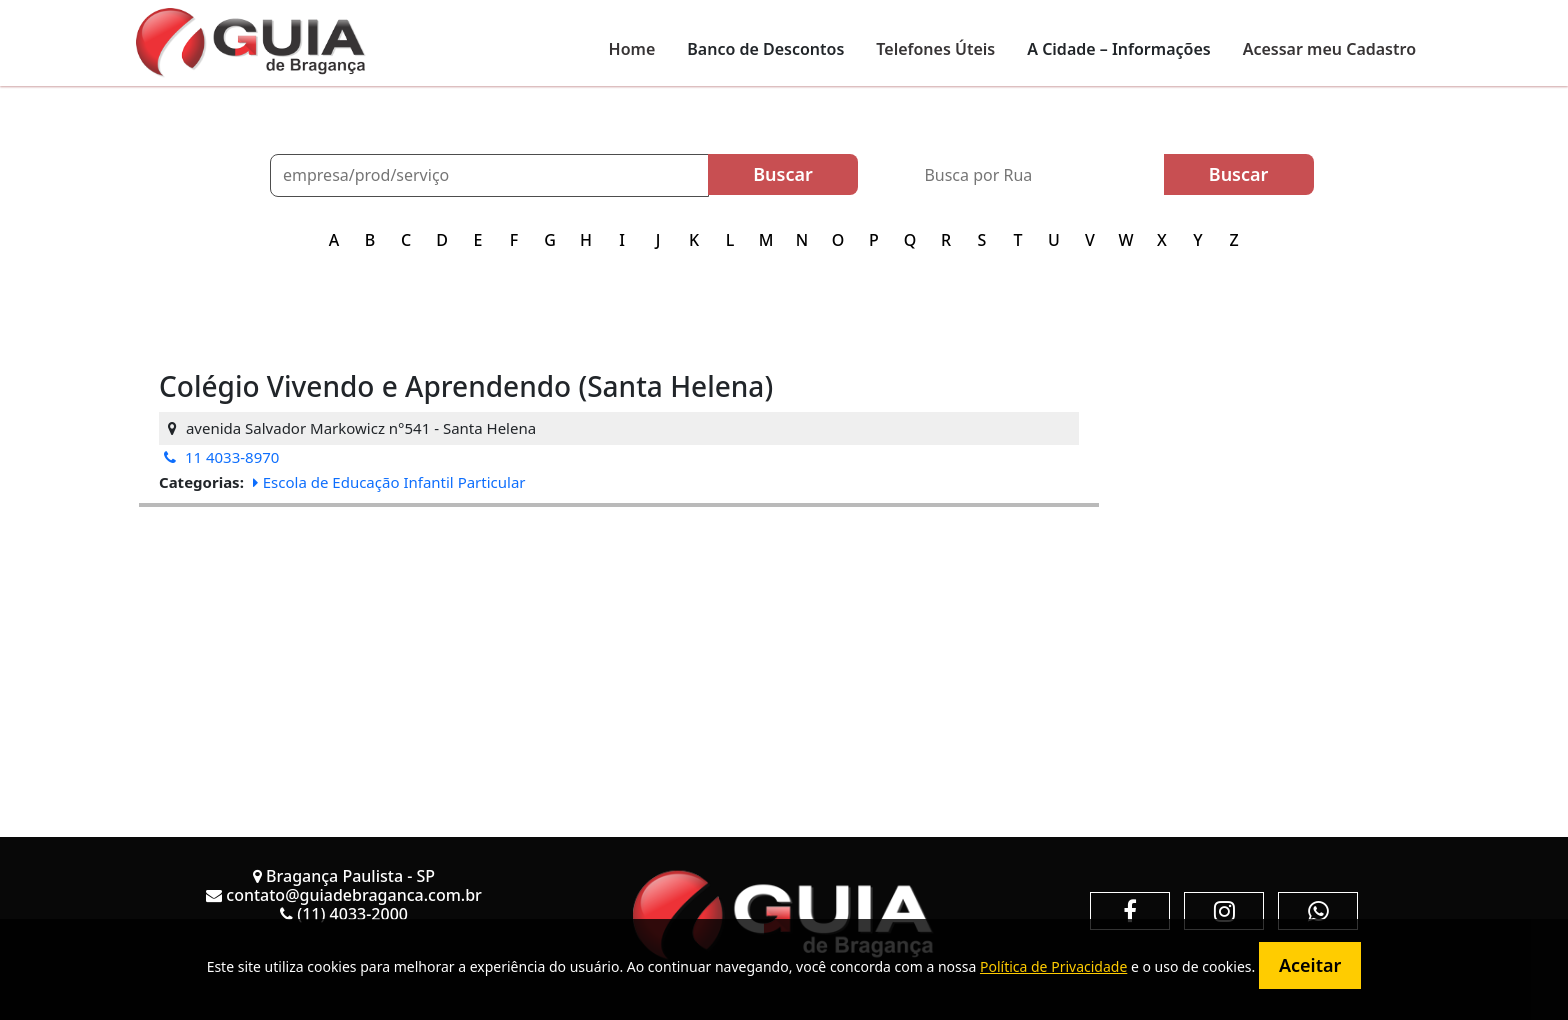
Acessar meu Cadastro (1329, 49)
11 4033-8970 (221, 457)
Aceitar (1310, 965)
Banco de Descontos (765, 49)
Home (632, 49)
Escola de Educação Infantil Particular (389, 482)
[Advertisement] (619, 647)
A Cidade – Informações (1118, 49)
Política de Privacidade (1053, 966)
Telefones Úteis (935, 49)
